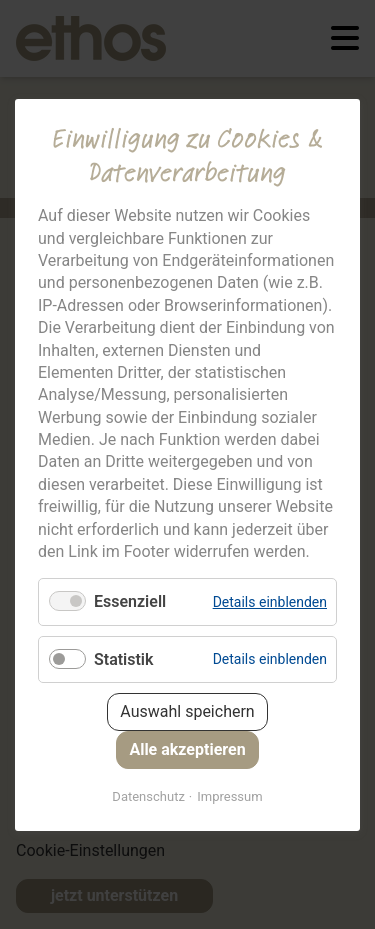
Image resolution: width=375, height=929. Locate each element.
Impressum (229, 795)
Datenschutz (148, 795)
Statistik (123, 658)
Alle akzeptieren (187, 748)
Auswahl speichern (187, 710)
